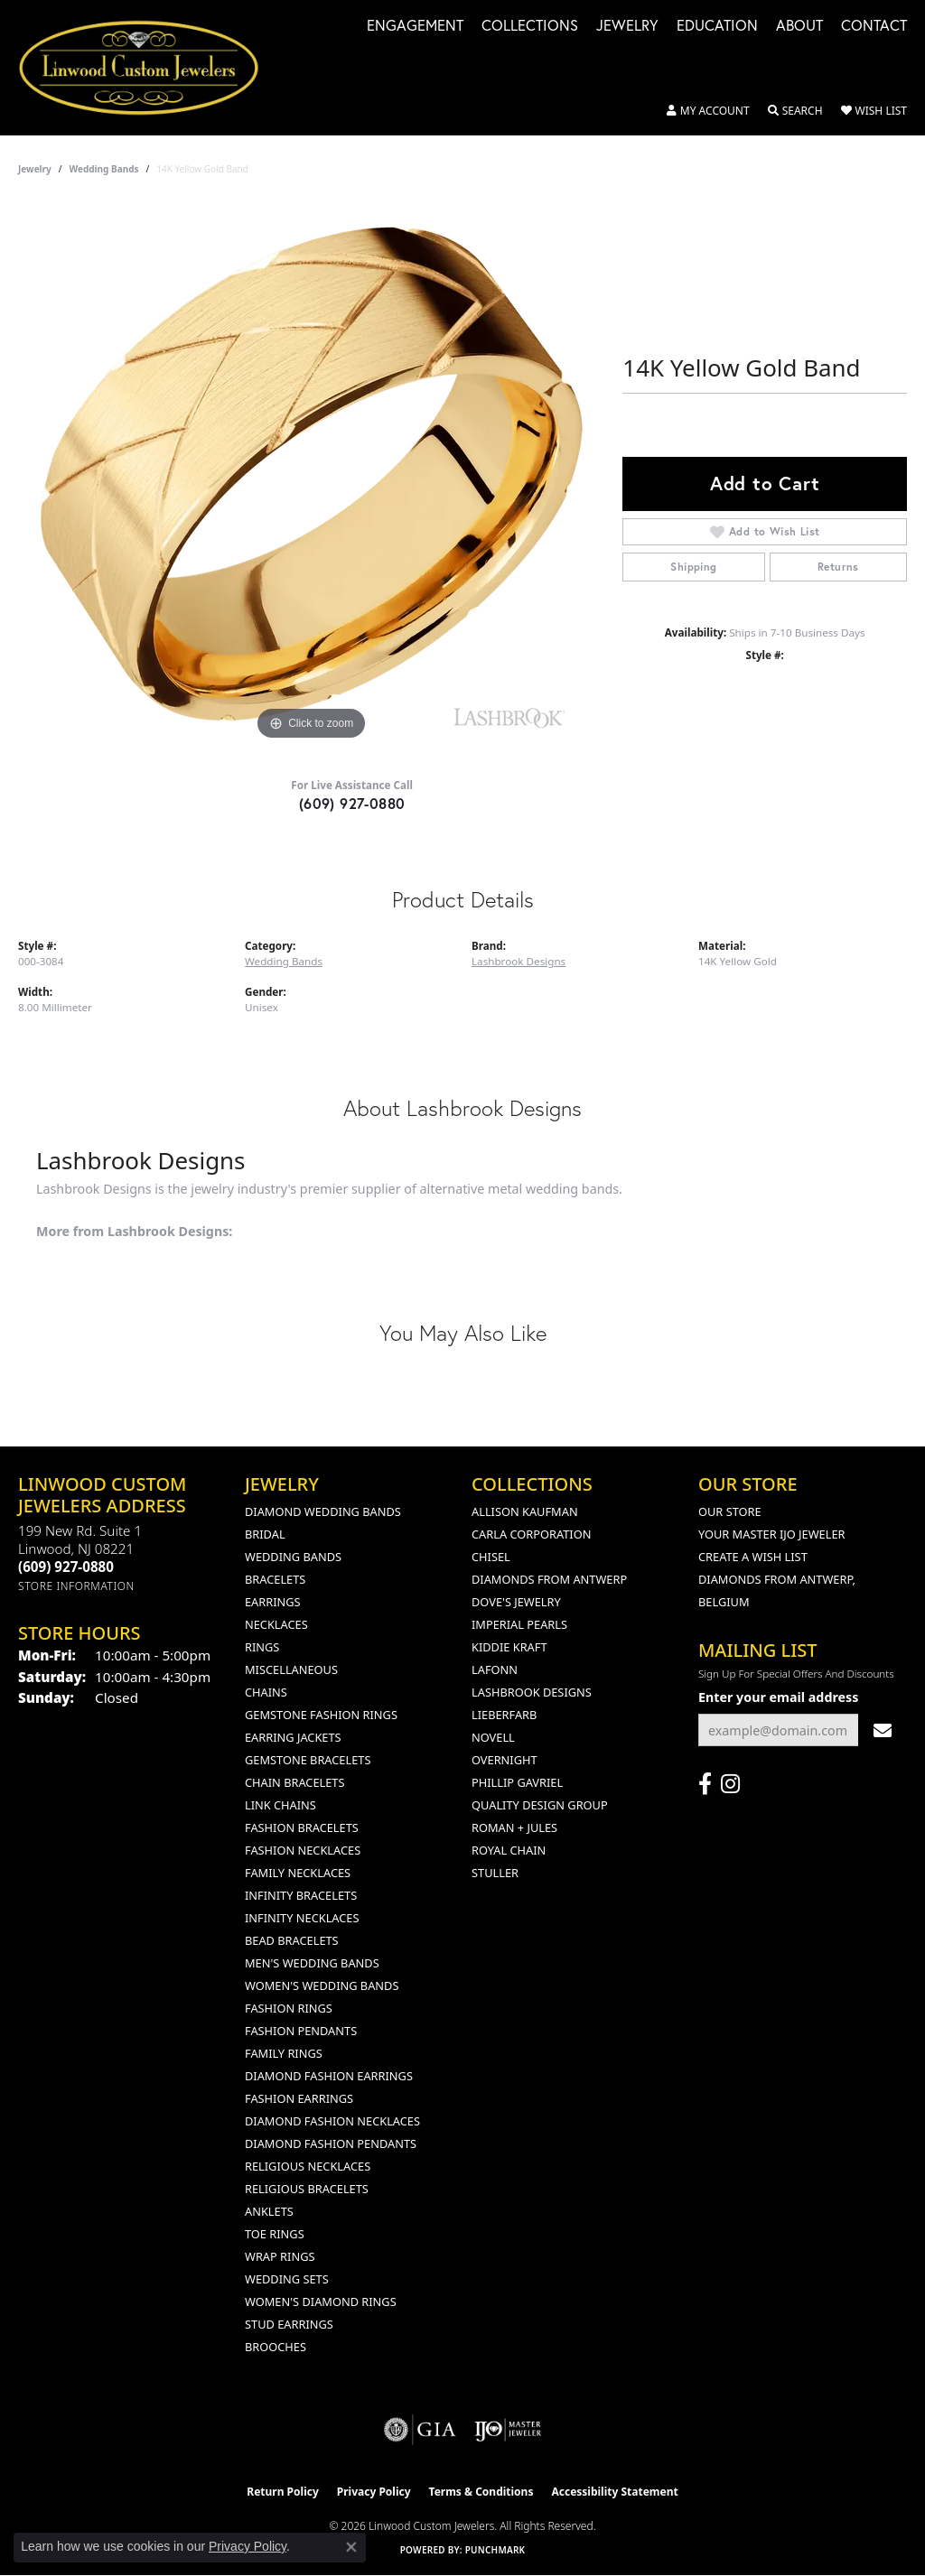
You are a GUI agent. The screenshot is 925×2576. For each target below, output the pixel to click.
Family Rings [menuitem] (283, 2053)
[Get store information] (76, 1586)
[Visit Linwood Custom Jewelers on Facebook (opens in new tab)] (705, 1784)
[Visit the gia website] (420, 2429)
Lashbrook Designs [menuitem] (532, 1692)
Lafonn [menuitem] (495, 1669)
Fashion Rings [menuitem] (288, 2008)
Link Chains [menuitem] (280, 1805)
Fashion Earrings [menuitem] (299, 2098)
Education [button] (717, 26)
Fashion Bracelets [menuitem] (302, 1827)
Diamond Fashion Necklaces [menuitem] (332, 2121)
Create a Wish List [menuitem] (753, 1556)
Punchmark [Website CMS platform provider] (495, 2549)
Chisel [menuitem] (491, 1556)
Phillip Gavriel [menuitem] (517, 1782)
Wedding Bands (104, 169)
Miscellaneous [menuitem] (291, 1669)
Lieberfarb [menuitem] (504, 1714)
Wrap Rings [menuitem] (279, 2256)
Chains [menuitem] (266, 1692)
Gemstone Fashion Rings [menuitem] (321, 1714)
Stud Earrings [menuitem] (289, 2324)
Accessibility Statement (614, 2491)
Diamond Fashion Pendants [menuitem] (330, 2143)
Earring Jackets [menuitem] (293, 1737)
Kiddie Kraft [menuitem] (509, 1647)
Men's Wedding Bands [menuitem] (312, 1963)
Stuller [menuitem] (495, 1873)
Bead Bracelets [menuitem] (292, 1940)
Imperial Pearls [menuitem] (519, 1624)
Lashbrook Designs (518, 961)
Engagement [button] (415, 26)
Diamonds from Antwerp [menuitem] (549, 1579)
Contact (874, 26)
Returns (838, 566)
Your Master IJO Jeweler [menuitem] (772, 1534)
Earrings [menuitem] (273, 1602)
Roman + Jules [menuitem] (514, 1827)
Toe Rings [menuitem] (274, 2234)
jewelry (34, 169)
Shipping (693, 566)
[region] (312, 474)
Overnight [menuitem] (504, 1760)
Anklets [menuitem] (269, 2211)
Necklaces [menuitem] (276, 1624)
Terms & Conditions (481, 2491)
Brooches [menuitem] (275, 2347)
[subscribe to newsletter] (882, 1730)
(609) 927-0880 (352, 803)
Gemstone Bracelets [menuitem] (307, 1760)
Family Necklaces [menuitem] (297, 1873)
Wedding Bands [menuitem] (293, 1556)
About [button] (799, 26)
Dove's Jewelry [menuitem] (516, 1602)
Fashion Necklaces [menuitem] (302, 1850)
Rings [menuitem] (262, 1647)
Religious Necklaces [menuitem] (307, 2166)
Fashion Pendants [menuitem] (301, 2031)
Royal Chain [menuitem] (509, 1850)
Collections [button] (529, 26)
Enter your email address (778, 1697)
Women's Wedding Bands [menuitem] (321, 1985)
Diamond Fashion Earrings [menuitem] (329, 2076)
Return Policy (283, 2491)
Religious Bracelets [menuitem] (307, 2189)
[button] (708, 111)
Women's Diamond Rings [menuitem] (321, 2301)
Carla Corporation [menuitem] (531, 1534)
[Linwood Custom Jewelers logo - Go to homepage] (148, 67)
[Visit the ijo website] (508, 2429)
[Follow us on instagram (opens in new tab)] (730, 1784)
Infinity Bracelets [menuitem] (301, 1895)
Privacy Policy (374, 2491)
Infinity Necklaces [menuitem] (302, 1918)
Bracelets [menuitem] (275, 1579)
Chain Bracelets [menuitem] (295, 1782)
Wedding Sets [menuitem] (287, 2279)
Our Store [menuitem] (729, 1511)
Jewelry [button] (627, 26)
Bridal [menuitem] (265, 1534)
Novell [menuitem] (493, 1737)
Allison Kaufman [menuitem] (525, 1511)
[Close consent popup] (351, 2547)
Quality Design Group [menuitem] (540, 1805)
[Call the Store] (66, 1567)
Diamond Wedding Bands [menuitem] (323, 1511)
